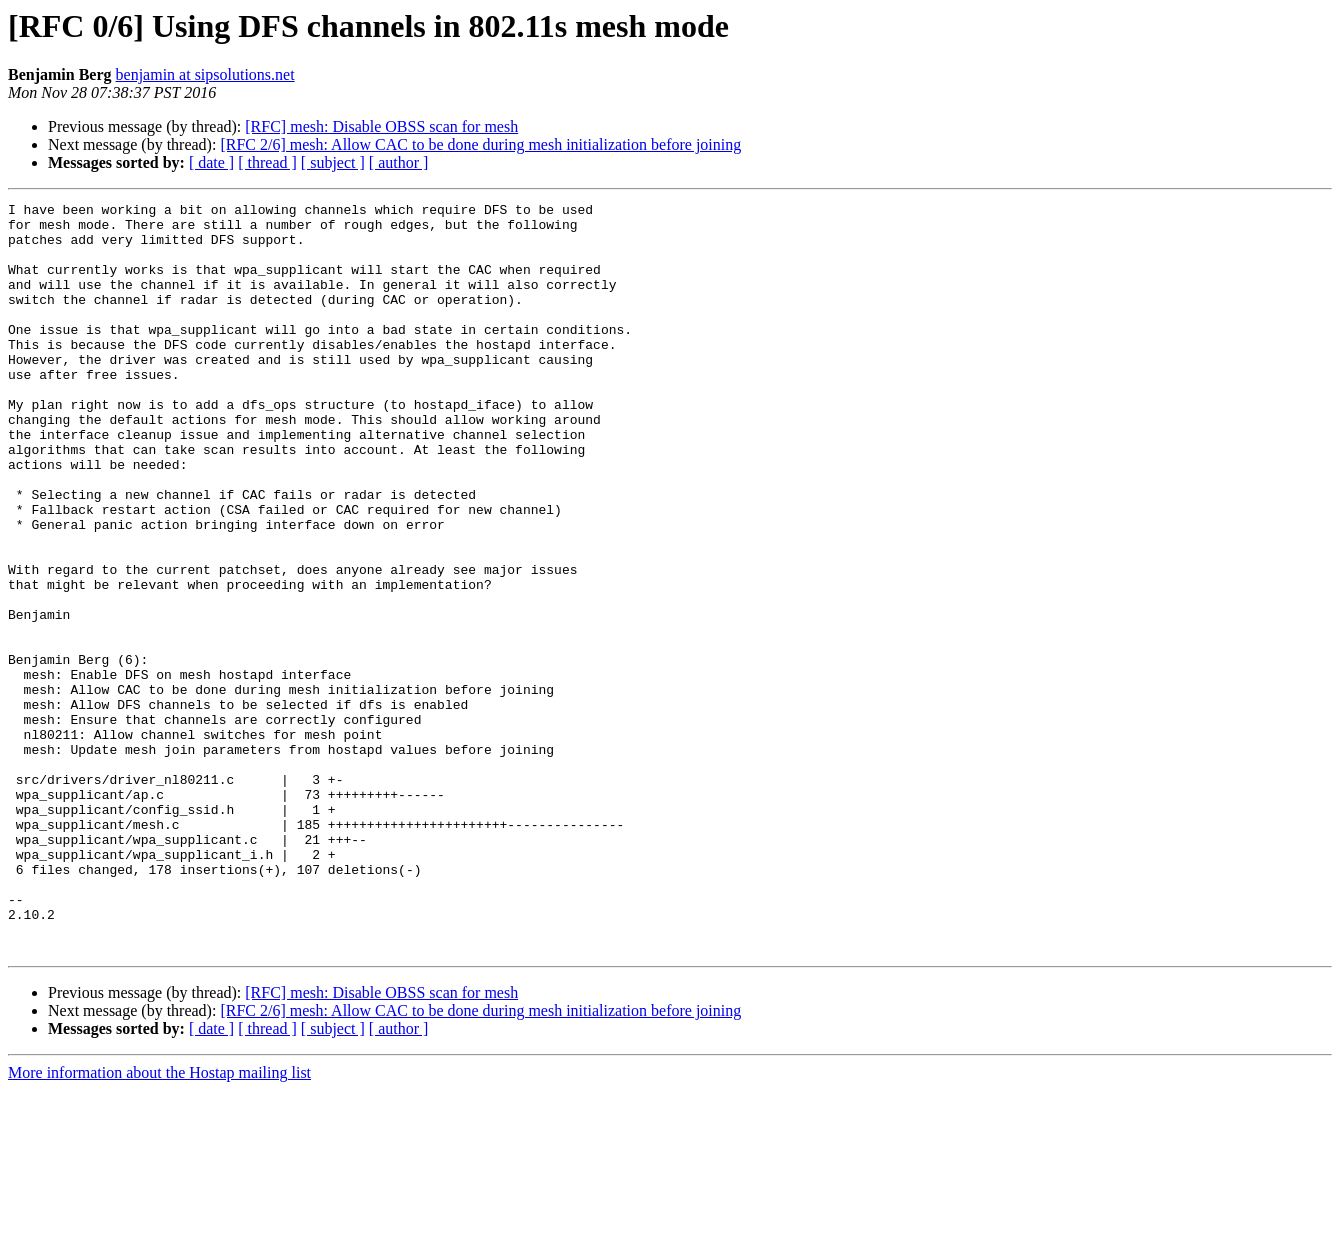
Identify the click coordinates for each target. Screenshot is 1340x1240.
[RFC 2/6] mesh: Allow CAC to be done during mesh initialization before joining (480, 144)
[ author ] (399, 162)
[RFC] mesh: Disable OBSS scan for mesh (381, 126)
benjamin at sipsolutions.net (205, 74)
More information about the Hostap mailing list (159, 1222)
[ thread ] (267, 162)
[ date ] (211, 162)
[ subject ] (333, 162)
